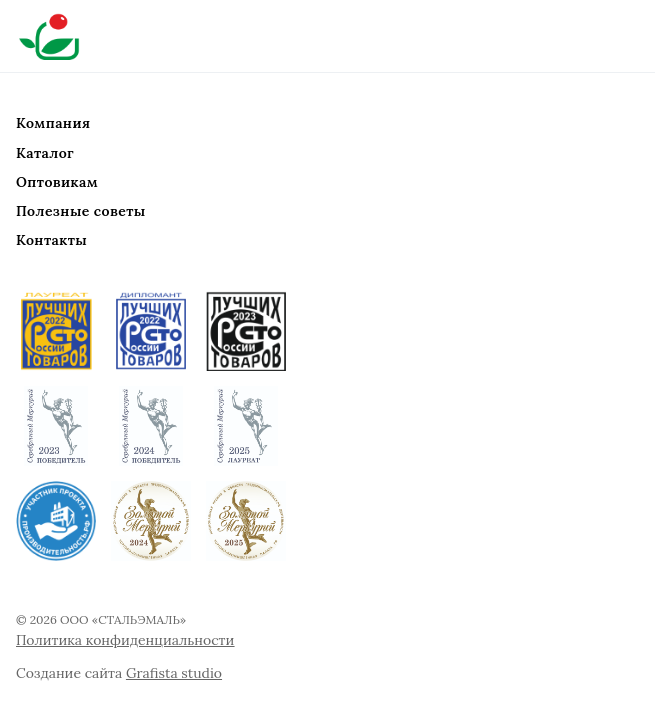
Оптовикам (57, 182)
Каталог (45, 153)
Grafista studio (174, 673)
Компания (53, 123)
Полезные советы (81, 211)
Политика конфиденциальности (125, 640)
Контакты (51, 240)
